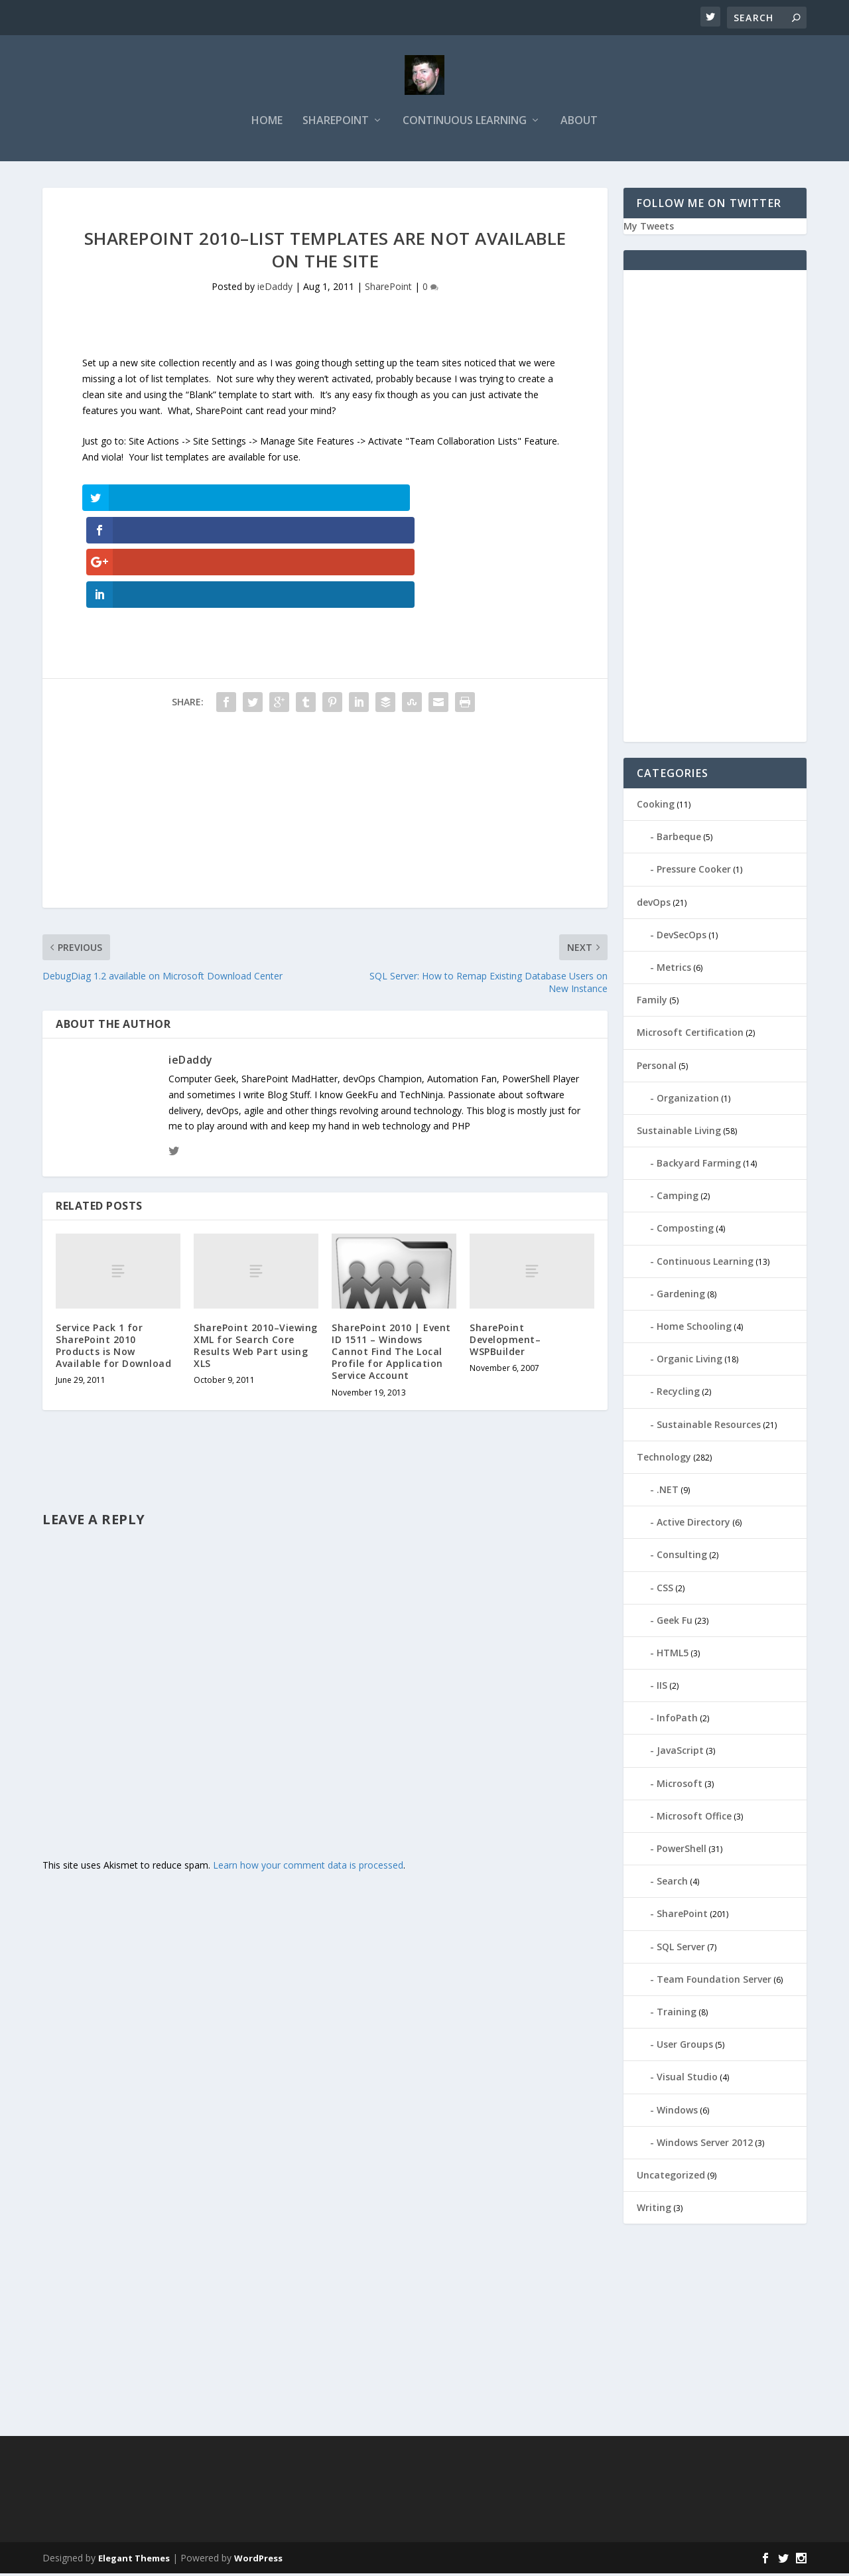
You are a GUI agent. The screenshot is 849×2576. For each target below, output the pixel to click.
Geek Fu (674, 1622)
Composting (685, 1231)
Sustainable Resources (709, 1427)
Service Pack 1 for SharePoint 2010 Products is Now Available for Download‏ (113, 1251)
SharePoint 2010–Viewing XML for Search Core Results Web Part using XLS (256, 1251)
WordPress (258, 2561)
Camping (677, 1198)
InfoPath (677, 1720)
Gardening (681, 1296)
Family (652, 1002)
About (579, 123)
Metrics (674, 970)
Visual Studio (687, 2079)
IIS (662, 1688)
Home (267, 123)
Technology (664, 1459)
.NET (668, 1492)
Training (676, 2014)
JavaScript (680, 1753)
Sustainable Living (679, 1133)
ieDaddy (275, 289)
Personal (657, 1068)
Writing (654, 2210)
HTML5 (672, 1655)
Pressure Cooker (694, 872)
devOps (654, 904)
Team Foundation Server (714, 1981)
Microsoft (679, 1786)
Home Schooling (694, 1329)
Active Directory (693, 1524)
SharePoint (335, 123)
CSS (665, 1590)
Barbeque (679, 839)
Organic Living (689, 1361)
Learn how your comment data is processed (308, 1771)
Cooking (656, 806)
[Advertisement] (325, 721)
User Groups (685, 2046)
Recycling (678, 1394)
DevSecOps (681, 937)
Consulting (682, 1557)
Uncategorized (671, 2177)
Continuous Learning (465, 123)
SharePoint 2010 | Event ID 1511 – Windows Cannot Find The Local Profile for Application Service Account (391, 1257)
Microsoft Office (694, 1818)
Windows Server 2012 (705, 2145)
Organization (688, 1100)
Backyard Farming (699, 1165)
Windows (677, 2112)
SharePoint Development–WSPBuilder (505, 1245)
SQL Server (681, 1949)
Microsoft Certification (690, 1035)
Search (672, 1883)
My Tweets (648, 228)
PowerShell (681, 1851)
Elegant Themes (134, 2561)
